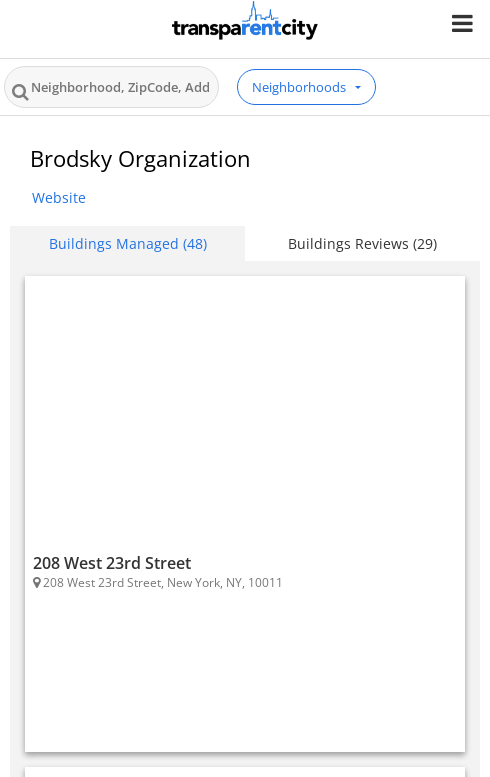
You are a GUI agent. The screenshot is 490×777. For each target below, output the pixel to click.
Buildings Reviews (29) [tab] (362, 243)
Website (59, 197)
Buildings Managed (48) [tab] (128, 243)
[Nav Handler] (464, 22)
